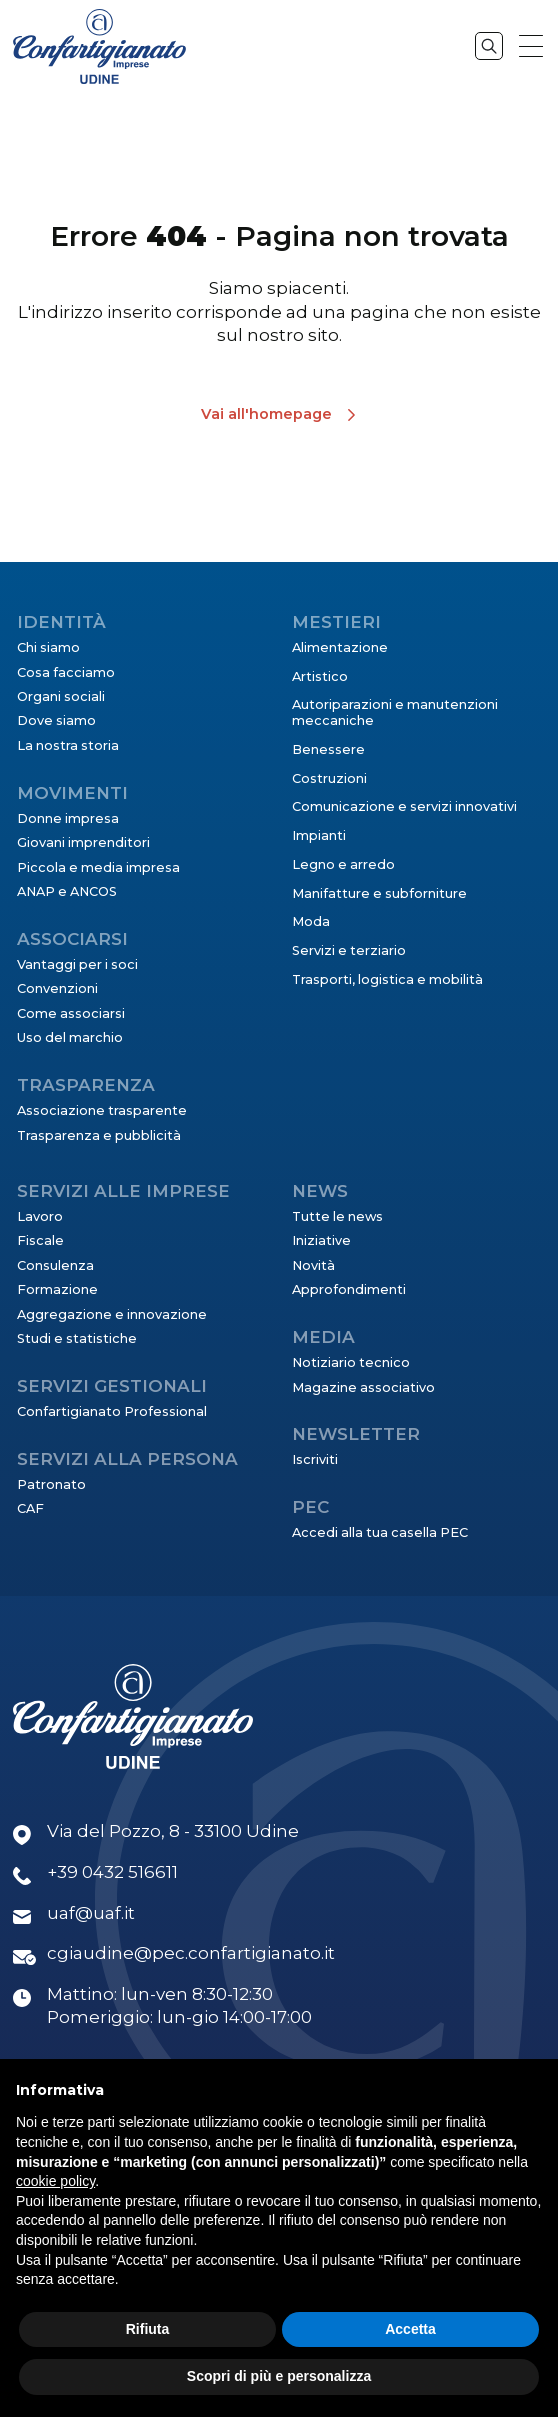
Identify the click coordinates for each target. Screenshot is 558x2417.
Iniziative (321, 1240)
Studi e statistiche (77, 1338)
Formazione (57, 1289)
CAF (30, 1508)
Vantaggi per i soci (77, 964)
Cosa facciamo (66, 672)
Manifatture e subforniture (379, 893)
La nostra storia (68, 745)
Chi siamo (48, 647)
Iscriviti (315, 1459)
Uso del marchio (70, 1037)
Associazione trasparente (102, 1110)
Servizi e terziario (349, 950)
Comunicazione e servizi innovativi (404, 806)
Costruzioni (329, 778)
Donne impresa (68, 818)
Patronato (51, 1484)
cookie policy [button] (55, 2181)
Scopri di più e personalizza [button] (279, 2376)
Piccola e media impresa (98, 867)
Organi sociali (61, 696)
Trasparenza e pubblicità (99, 1135)
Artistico (320, 676)
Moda (311, 921)
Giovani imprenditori (83, 842)
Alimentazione (340, 647)
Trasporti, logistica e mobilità (387, 979)
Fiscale (40, 1240)
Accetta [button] (410, 2329)
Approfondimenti (349, 1289)
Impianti (319, 835)
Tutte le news (337, 1216)
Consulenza (55, 1265)
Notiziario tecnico (351, 1362)
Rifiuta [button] (148, 2329)
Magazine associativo (363, 1387)
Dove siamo (56, 720)
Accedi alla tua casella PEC (380, 1532)
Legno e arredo (343, 864)
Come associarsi (71, 1013)
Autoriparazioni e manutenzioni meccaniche (395, 712)
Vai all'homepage (266, 414)
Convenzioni (57, 988)
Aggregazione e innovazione (112, 1314)
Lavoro (40, 1216)
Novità (313, 1265)
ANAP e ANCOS (67, 891)
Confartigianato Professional (112, 1411)
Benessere (328, 749)
